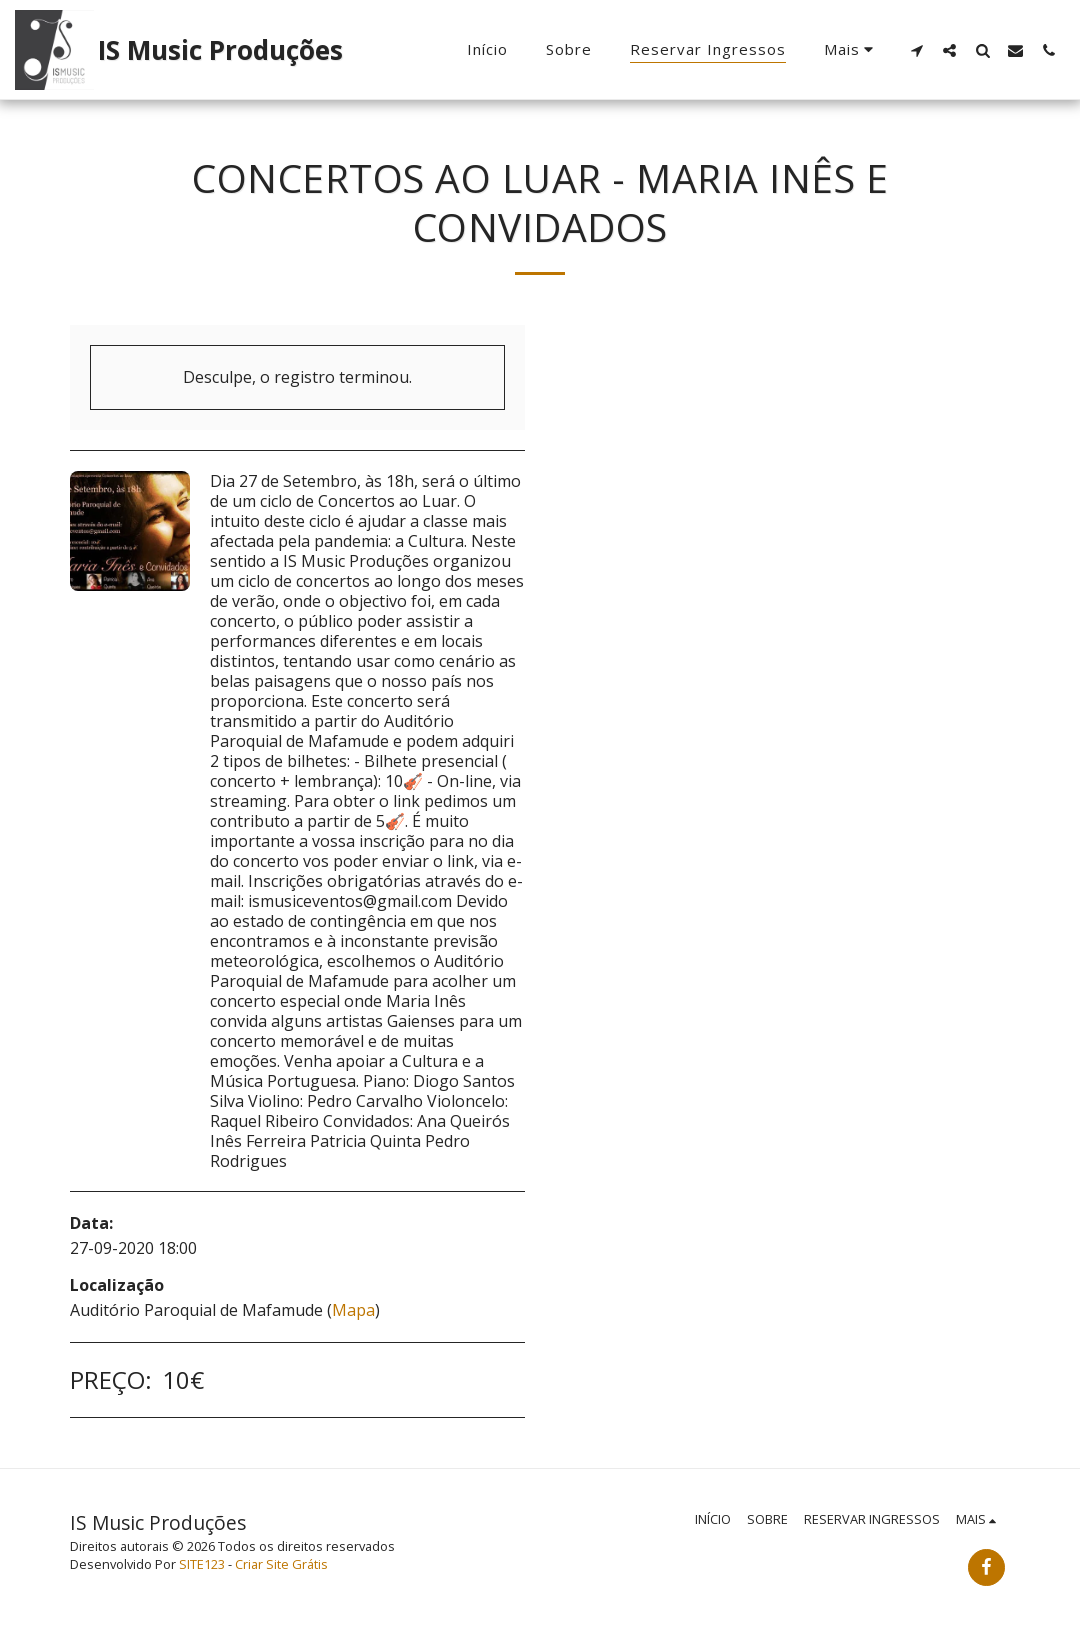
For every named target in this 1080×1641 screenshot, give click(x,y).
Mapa (353, 1310)
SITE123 (202, 1564)
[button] (916, 50)
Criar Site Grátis (281, 1564)
